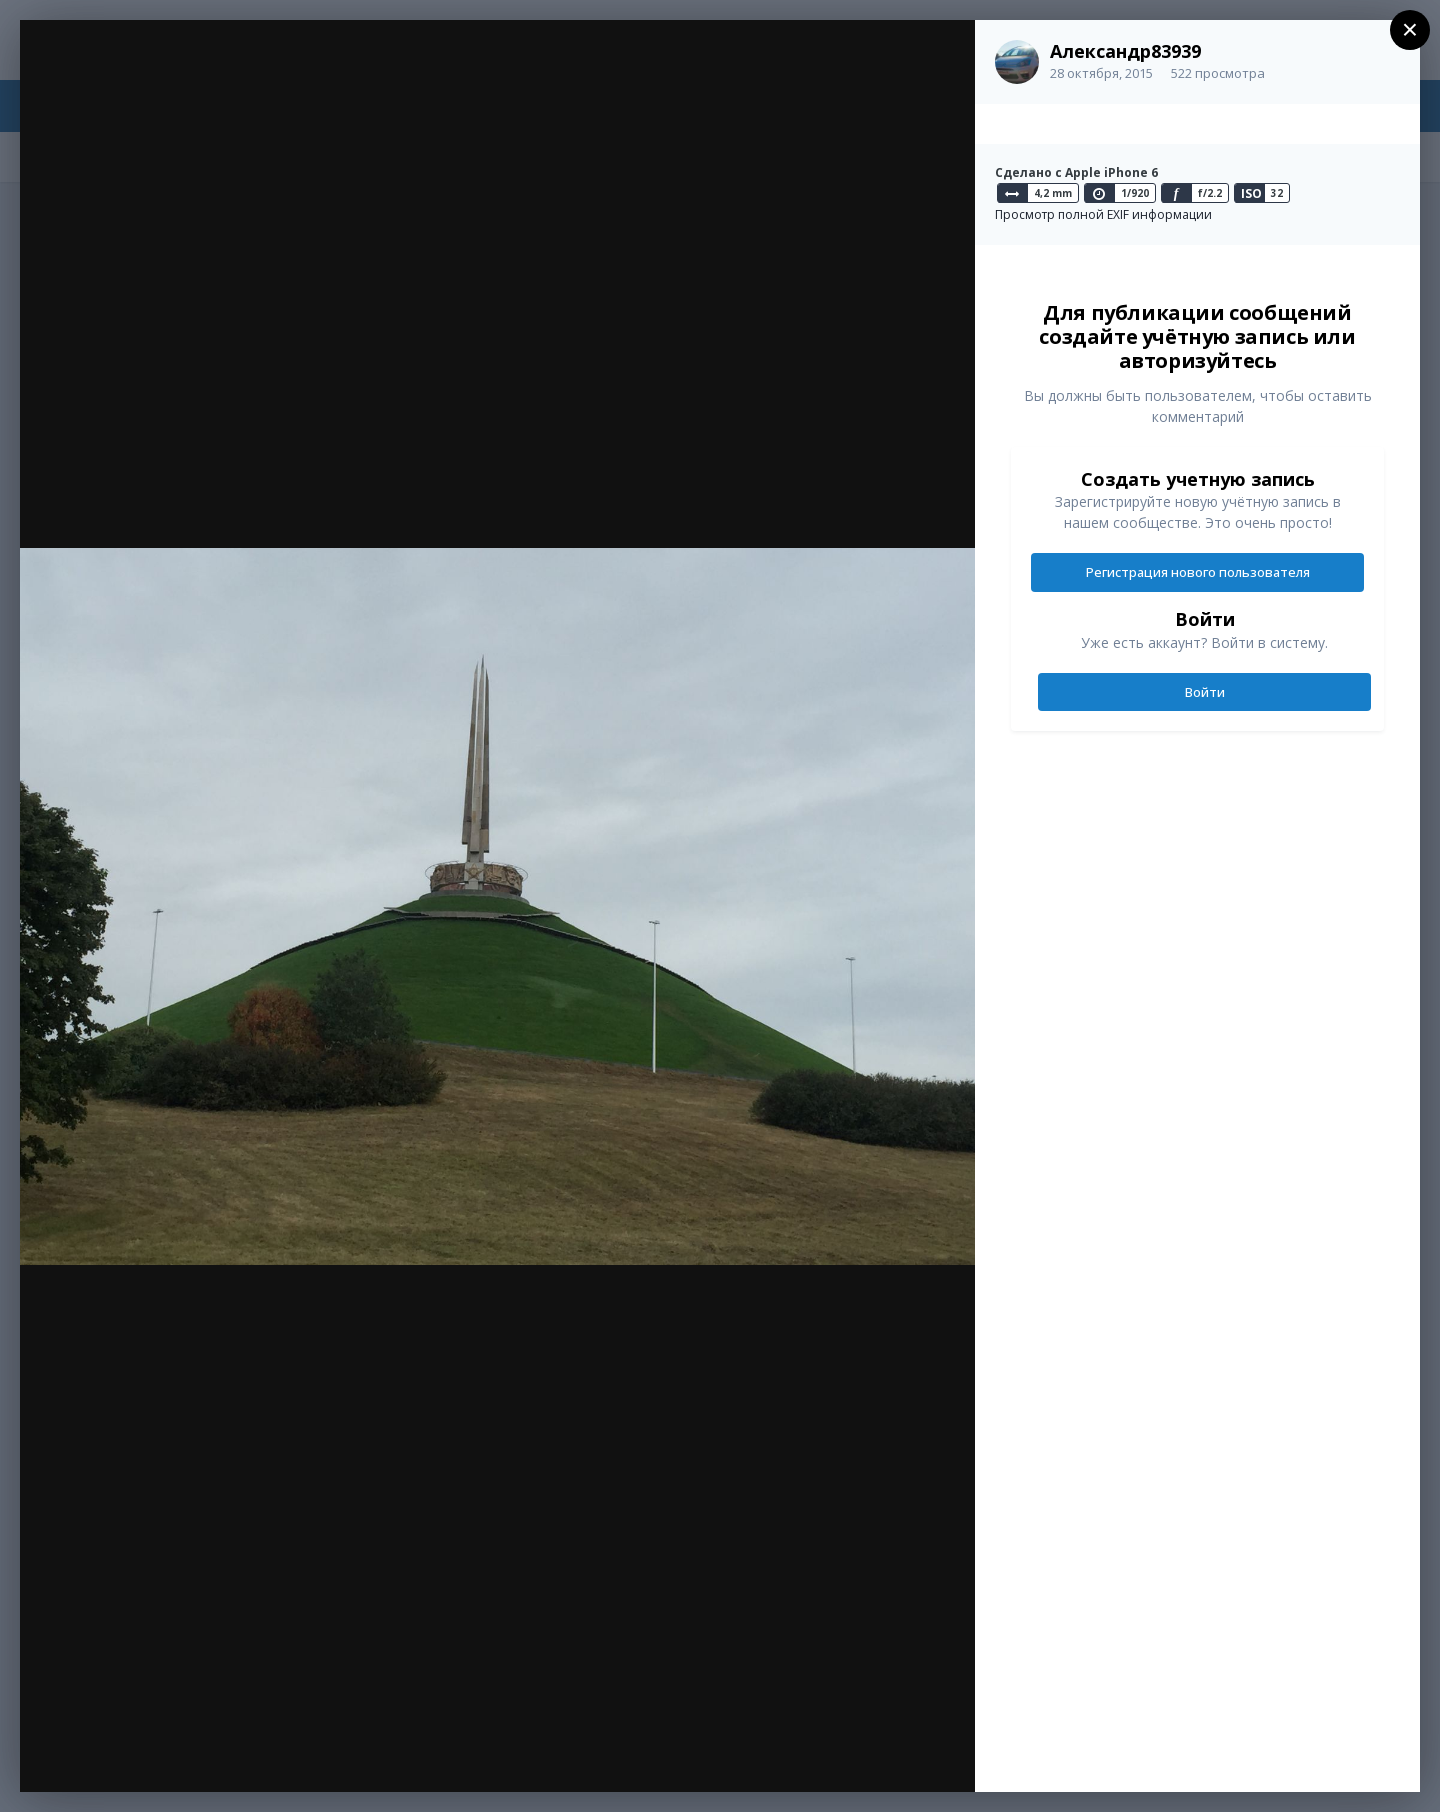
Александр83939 (1125, 51)
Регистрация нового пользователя (1198, 572)
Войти (1205, 692)
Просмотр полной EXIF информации (1103, 214)
